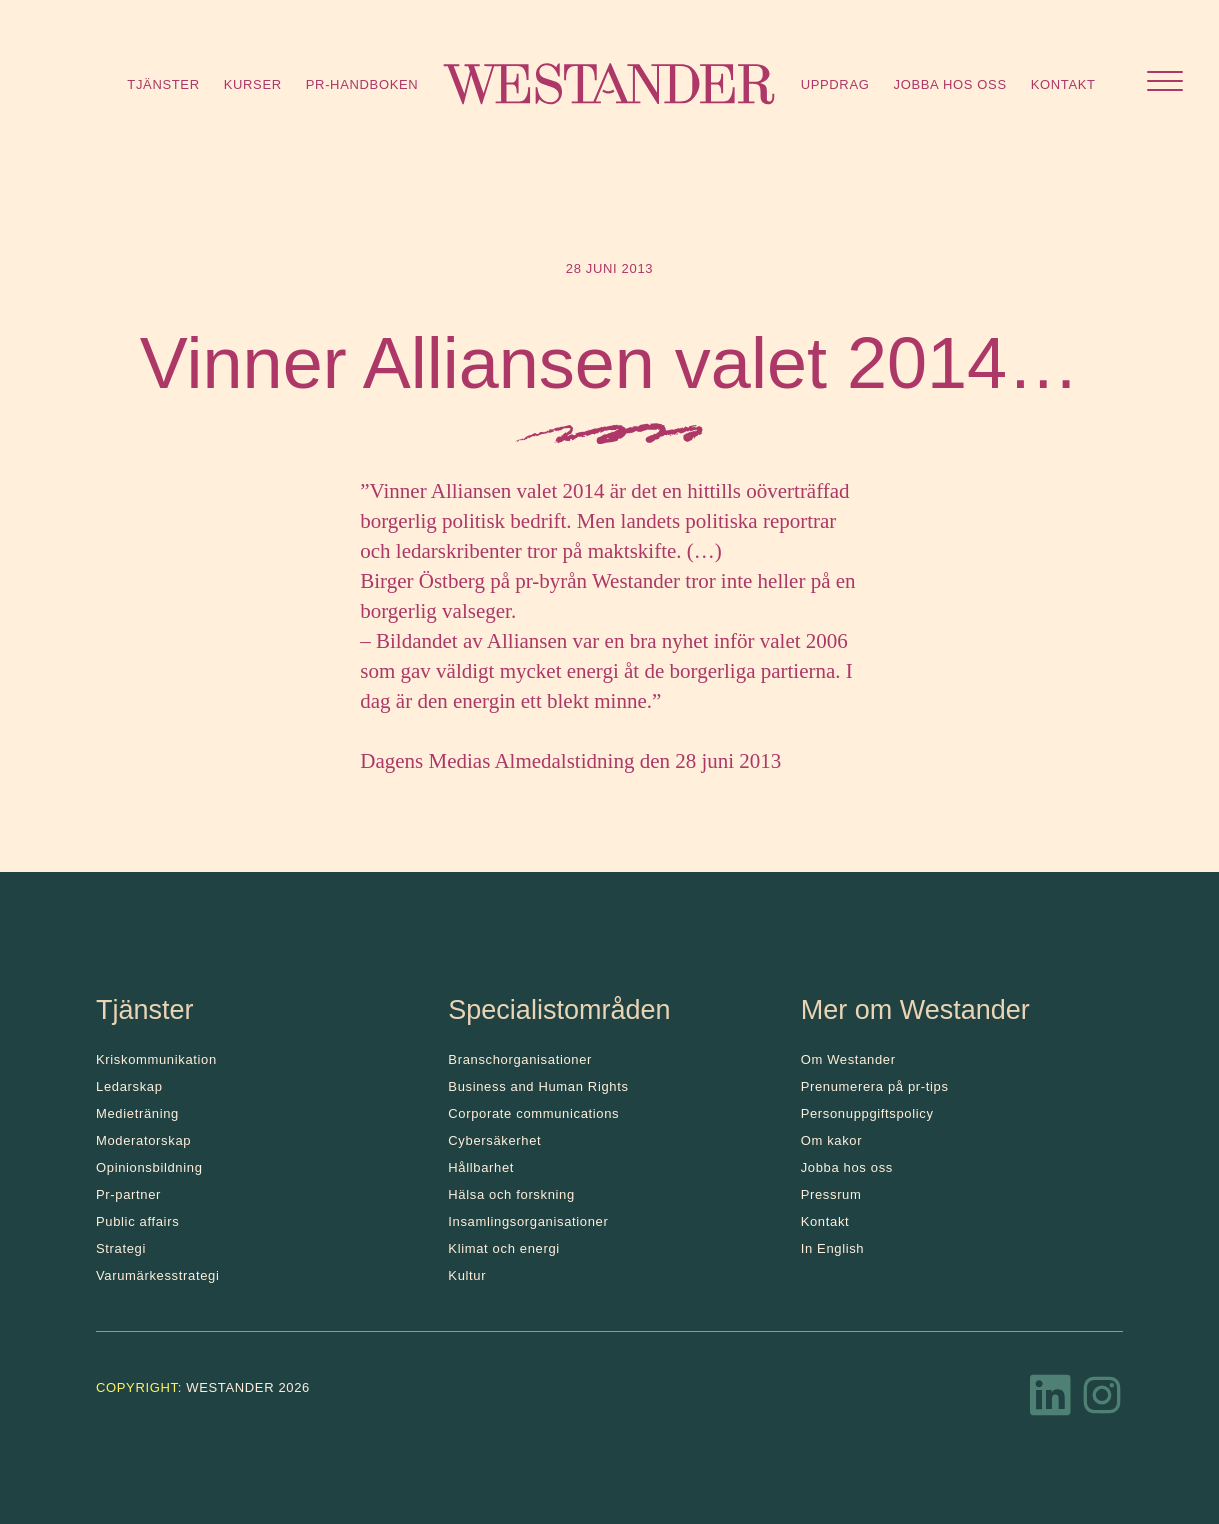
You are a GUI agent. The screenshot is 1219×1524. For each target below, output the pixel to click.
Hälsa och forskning (511, 1194)
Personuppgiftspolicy (867, 1113)
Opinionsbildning (149, 1167)
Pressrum (831, 1194)
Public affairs (137, 1221)
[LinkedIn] (1051, 1401)
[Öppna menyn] (1165, 83)
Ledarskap (129, 1086)
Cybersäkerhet (494, 1140)
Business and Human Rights (538, 1086)
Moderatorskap (143, 1140)
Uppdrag (835, 84)
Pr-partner (128, 1194)
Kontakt (1063, 84)
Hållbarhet (481, 1167)
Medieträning (137, 1113)
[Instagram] (1102, 1401)
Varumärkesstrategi (157, 1275)
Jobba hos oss (950, 84)
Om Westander (848, 1059)
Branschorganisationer (520, 1059)
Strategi (121, 1248)
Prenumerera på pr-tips (875, 1086)
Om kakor (832, 1140)
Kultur (467, 1275)
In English (833, 1248)
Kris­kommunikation (156, 1059)
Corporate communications (533, 1113)
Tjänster (163, 84)
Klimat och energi (504, 1248)
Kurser (253, 84)
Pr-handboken (362, 84)
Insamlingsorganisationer (528, 1221)
